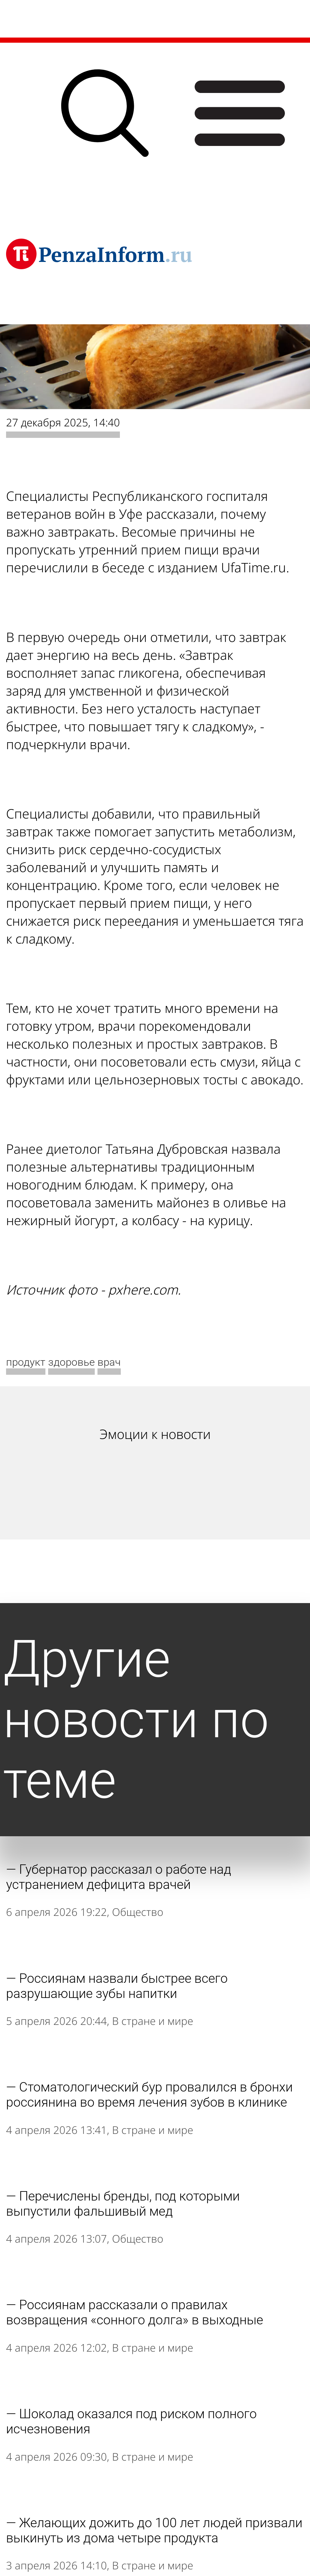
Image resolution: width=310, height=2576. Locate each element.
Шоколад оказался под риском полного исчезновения (131, 2421)
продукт (25, 1362)
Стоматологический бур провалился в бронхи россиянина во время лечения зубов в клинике (149, 2094)
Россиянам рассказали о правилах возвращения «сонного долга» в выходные (134, 2312)
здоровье (71, 1362)
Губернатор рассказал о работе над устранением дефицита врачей (118, 1877)
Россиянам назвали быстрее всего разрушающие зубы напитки (117, 1986)
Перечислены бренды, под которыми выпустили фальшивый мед (123, 2203)
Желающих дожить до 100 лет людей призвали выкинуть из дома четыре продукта (154, 2530)
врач (109, 1362)
